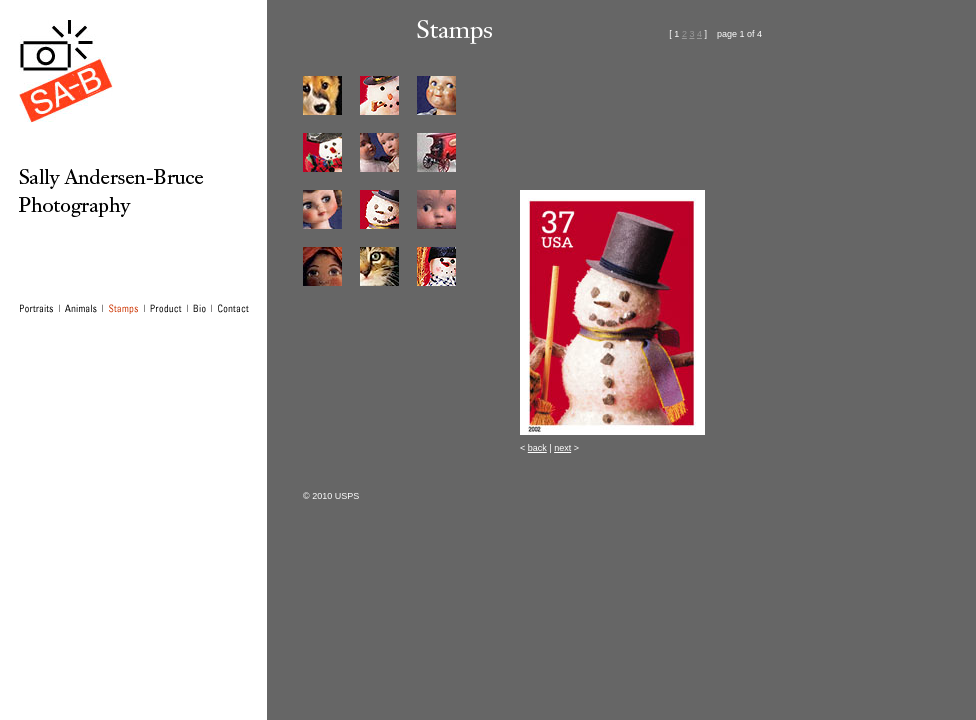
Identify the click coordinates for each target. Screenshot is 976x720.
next (562, 448)
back (537, 448)
